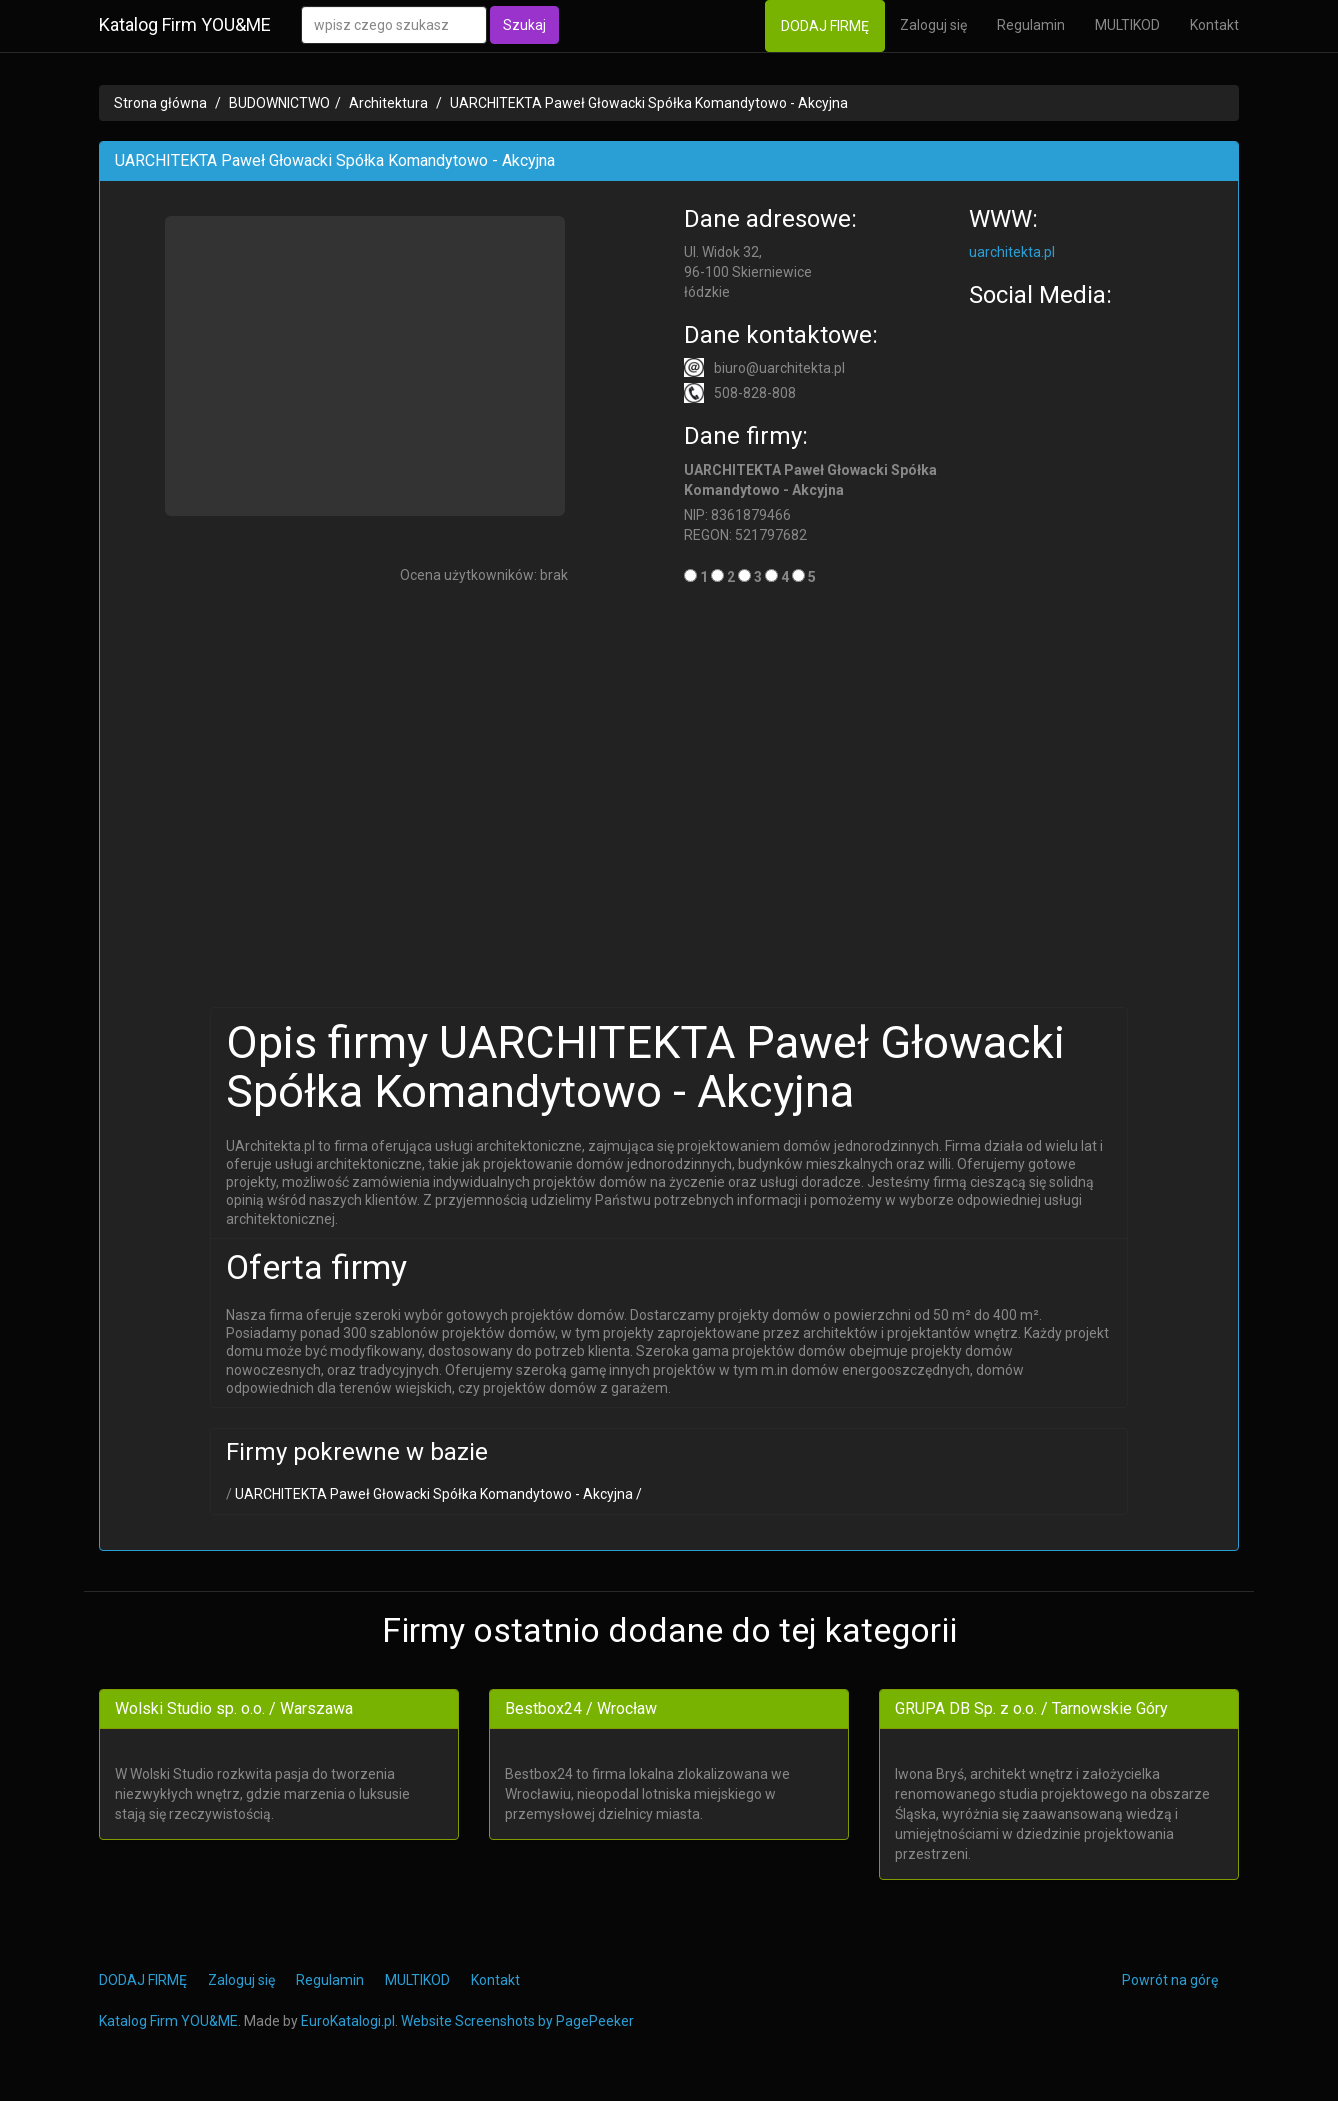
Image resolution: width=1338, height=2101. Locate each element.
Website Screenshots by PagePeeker (517, 2021)
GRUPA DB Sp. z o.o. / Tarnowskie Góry (1031, 1708)
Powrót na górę (1170, 1980)
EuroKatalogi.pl (348, 2021)
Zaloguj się (933, 25)
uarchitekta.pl (1012, 252)
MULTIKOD (1127, 25)
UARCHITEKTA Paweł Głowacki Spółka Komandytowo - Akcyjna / (437, 1494)
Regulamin (1031, 25)
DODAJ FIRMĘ (825, 26)
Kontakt (1214, 25)
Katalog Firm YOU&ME (185, 24)
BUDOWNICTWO (279, 103)
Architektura (388, 103)
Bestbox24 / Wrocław (581, 1708)
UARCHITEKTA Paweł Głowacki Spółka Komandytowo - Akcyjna (649, 103)
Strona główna (160, 103)
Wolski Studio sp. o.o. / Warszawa (234, 1708)
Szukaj (524, 25)
